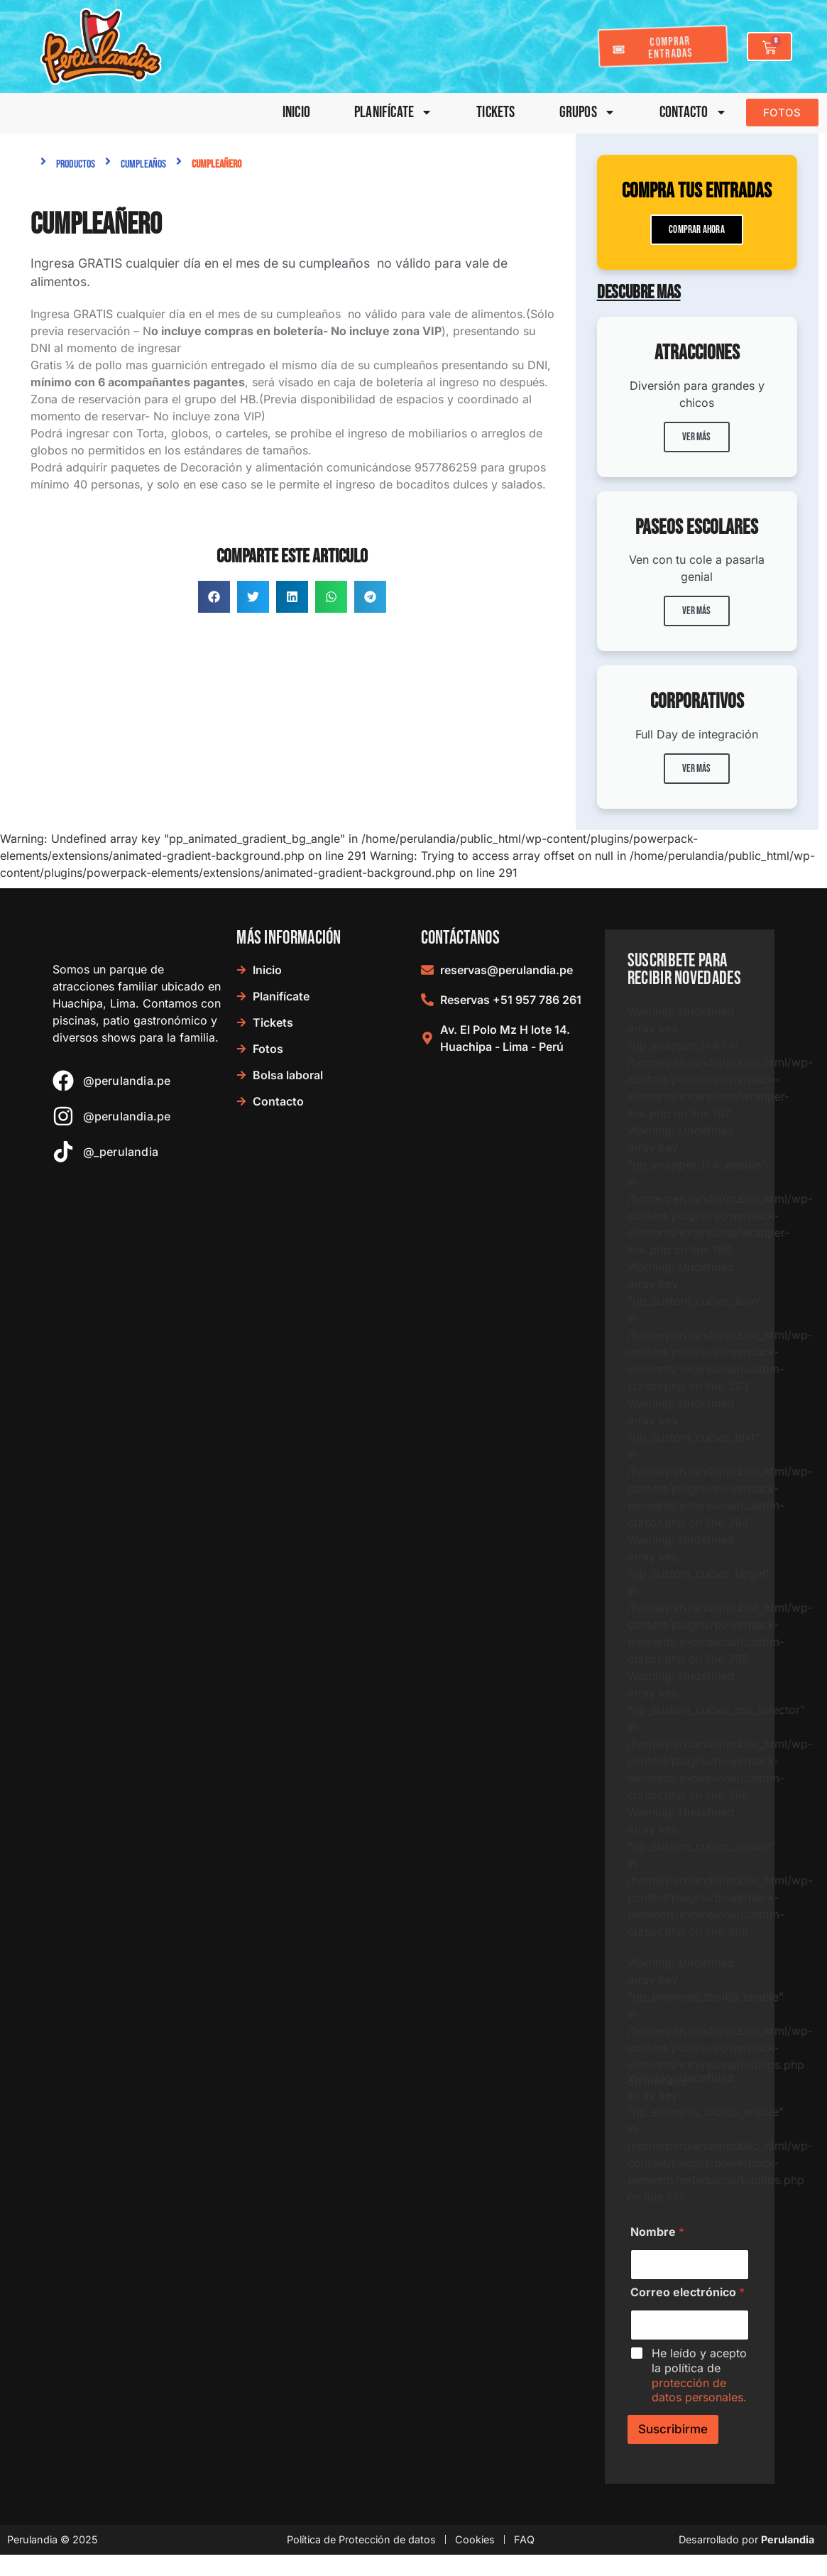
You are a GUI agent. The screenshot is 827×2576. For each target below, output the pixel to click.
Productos (75, 164)
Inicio (296, 112)
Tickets (495, 112)
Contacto (693, 112)
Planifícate (393, 112)
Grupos (587, 112)
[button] (214, 597)
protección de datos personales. (699, 2390)
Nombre (657, 2232)
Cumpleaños (143, 164)
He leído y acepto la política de (699, 2375)
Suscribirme (673, 2429)
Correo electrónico (687, 2292)
